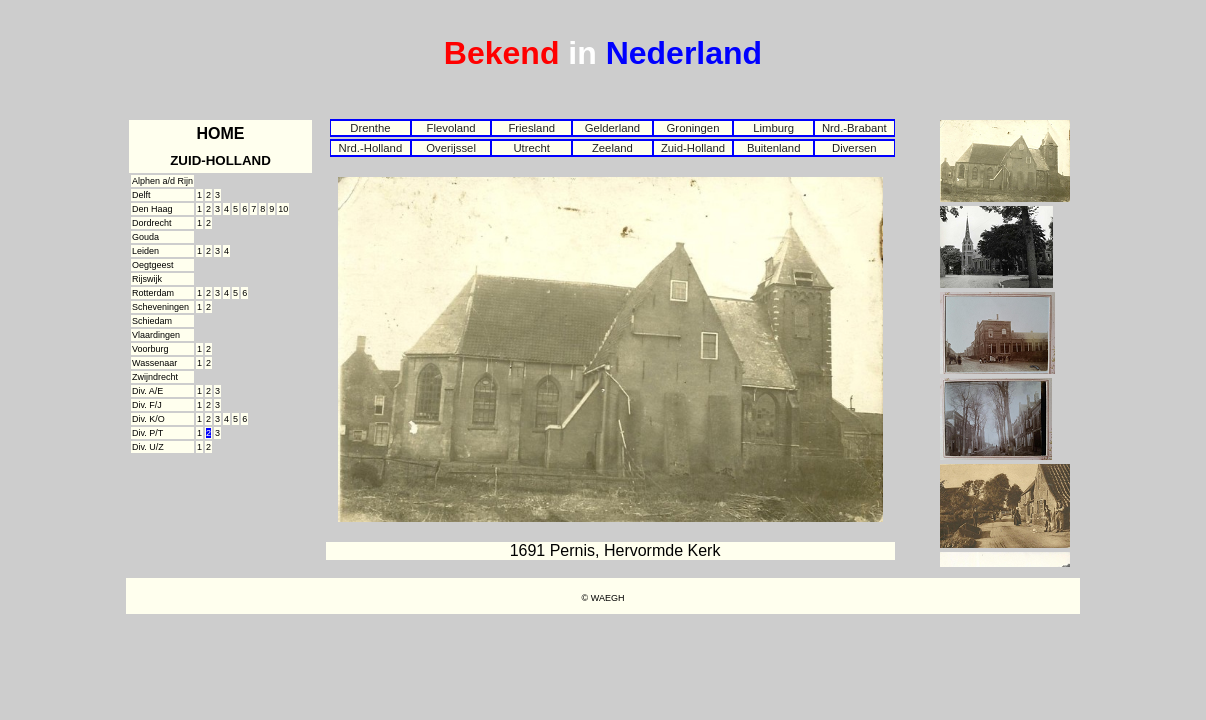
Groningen (693, 128)
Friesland (531, 128)
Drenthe (370, 128)
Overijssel (451, 148)
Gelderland (612, 128)
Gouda (145, 237)
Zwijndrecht (155, 377)
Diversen (854, 148)
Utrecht (531, 148)
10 (283, 209)
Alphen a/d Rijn (162, 181)
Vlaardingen (156, 335)
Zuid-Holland (693, 148)
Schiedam (152, 321)
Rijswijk (147, 279)
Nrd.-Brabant (854, 128)
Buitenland (774, 148)
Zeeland (612, 148)
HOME (221, 133)
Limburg (773, 128)
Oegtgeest (153, 265)
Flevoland (450, 128)
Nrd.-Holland (371, 148)
